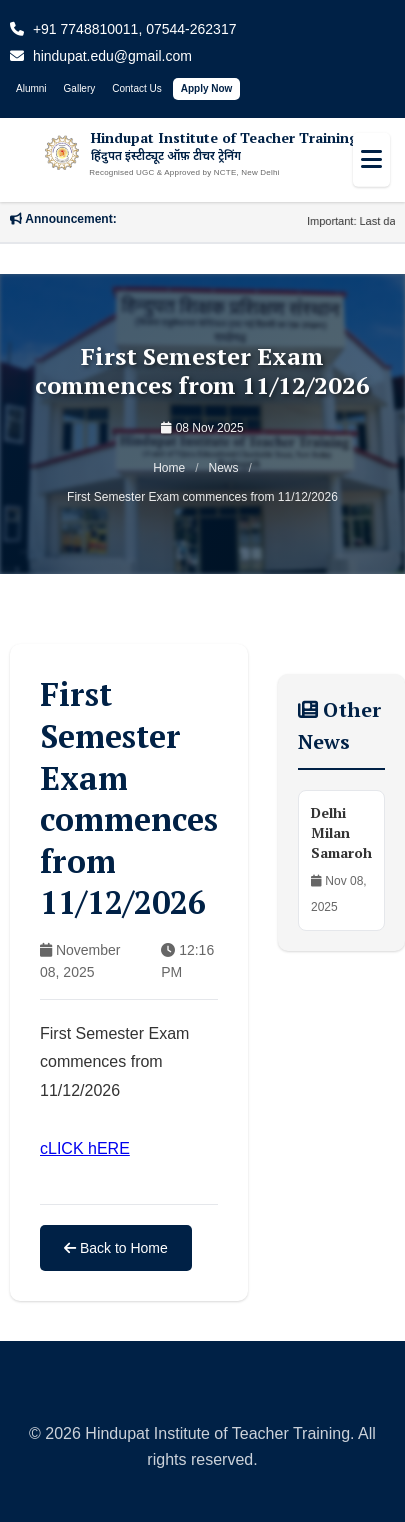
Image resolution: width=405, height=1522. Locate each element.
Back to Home (116, 1248)
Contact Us (136, 88)
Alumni (31, 88)
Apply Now (207, 88)
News (224, 468)
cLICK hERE (85, 1148)
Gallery (80, 88)
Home (169, 468)
